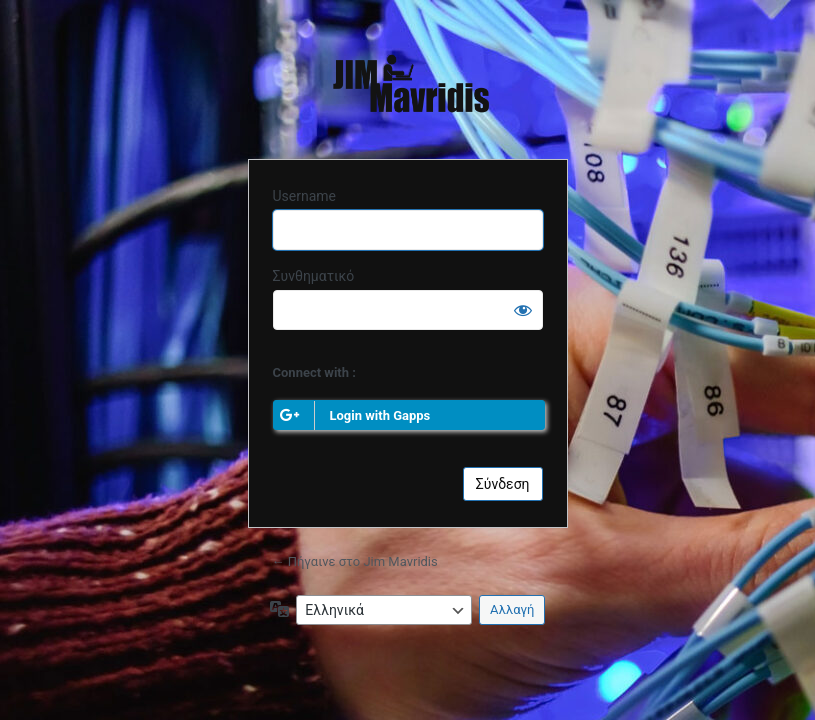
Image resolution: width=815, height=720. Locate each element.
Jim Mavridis (407, 88)
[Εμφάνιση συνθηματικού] (523, 310)
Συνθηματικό (314, 276)
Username (305, 196)
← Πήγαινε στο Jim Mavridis (355, 561)
